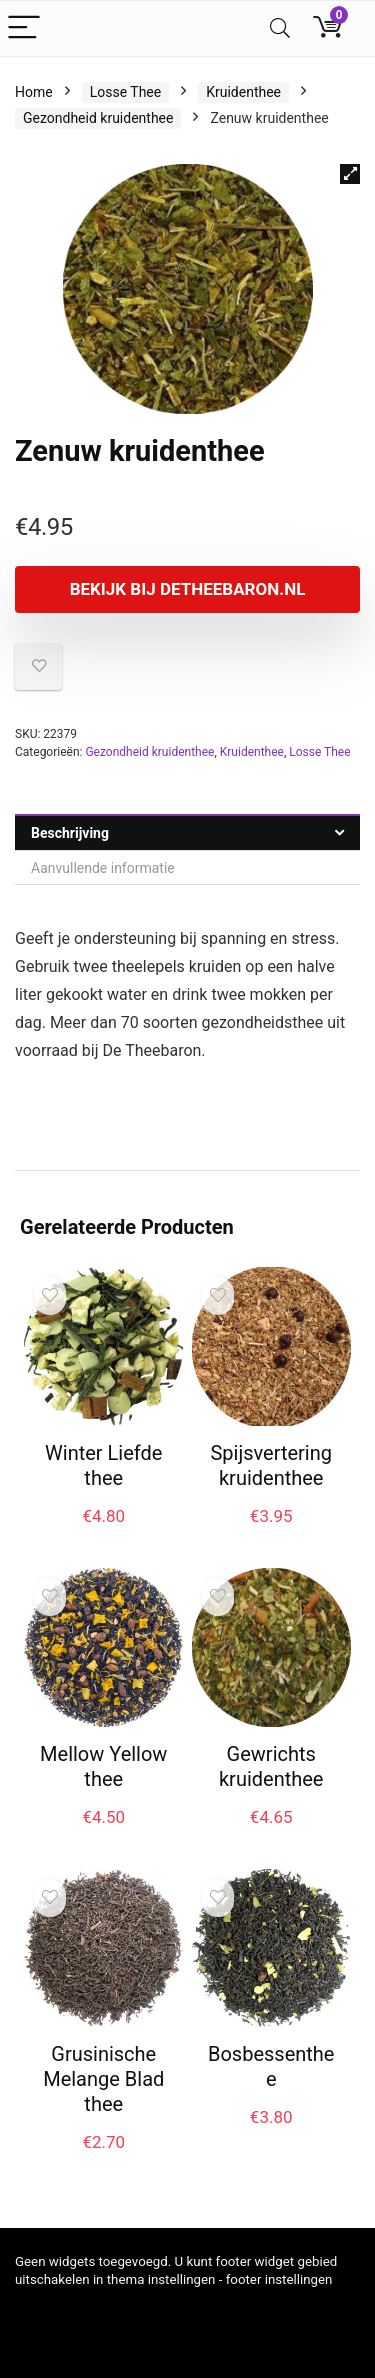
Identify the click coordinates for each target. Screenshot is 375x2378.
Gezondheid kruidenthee (98, 118)
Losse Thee (126, 92)
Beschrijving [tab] (70, 833)
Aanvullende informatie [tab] (103, 868)
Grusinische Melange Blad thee (103, 2079)
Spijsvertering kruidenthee (271, 1465)
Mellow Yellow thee (103, 1766)
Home (34, 92)
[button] (350, 174)
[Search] (280, 28)
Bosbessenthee (271, 2066)
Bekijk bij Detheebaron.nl (188, 589)
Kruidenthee (243, 92)
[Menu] (24, 28)
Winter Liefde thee (103, 1465)
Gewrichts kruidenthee (271, 1766)
